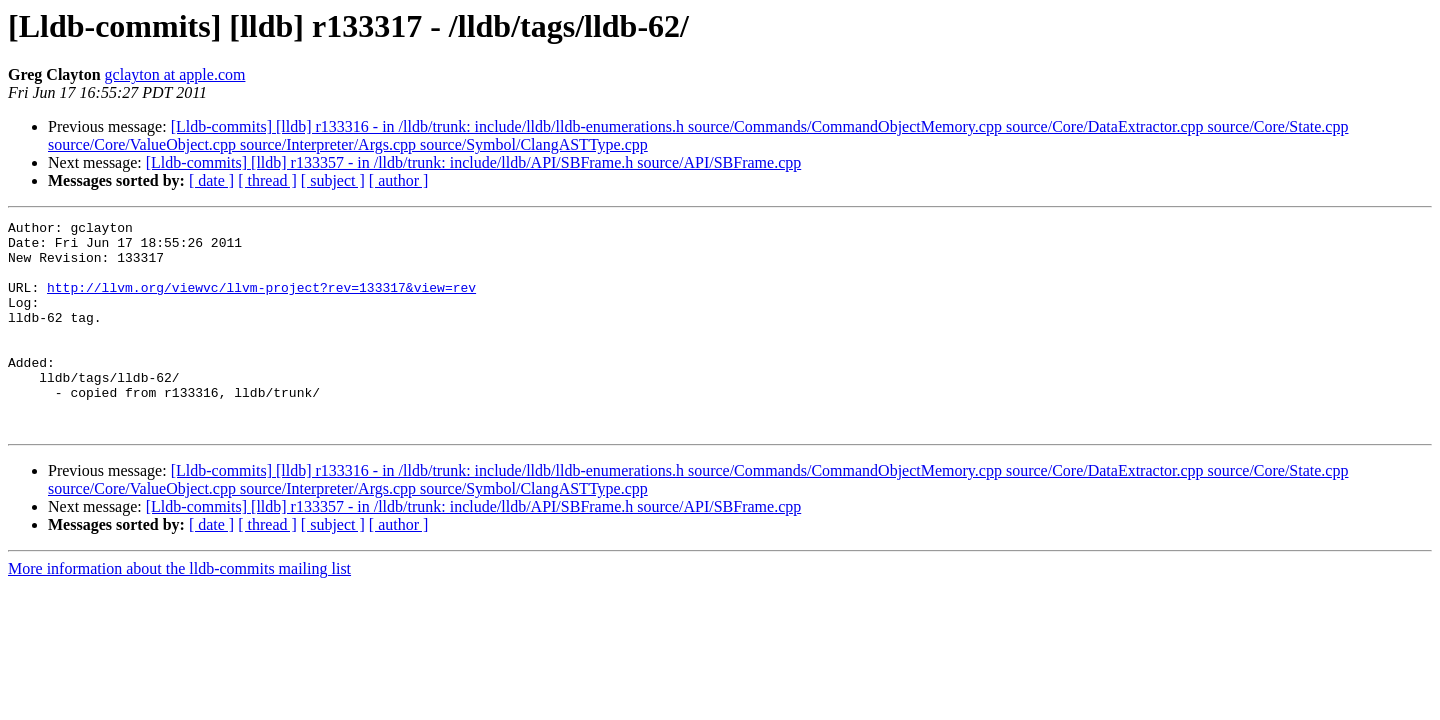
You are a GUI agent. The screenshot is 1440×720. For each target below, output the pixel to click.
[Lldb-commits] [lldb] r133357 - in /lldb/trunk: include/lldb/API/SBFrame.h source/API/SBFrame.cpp (473, 162)
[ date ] (211, 180)
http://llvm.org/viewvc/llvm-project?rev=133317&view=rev (261, 302)
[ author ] (399, 180)
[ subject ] (333, 180)
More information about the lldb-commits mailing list (179, 610)
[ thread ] (267, 180)
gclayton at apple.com (175, 74)
